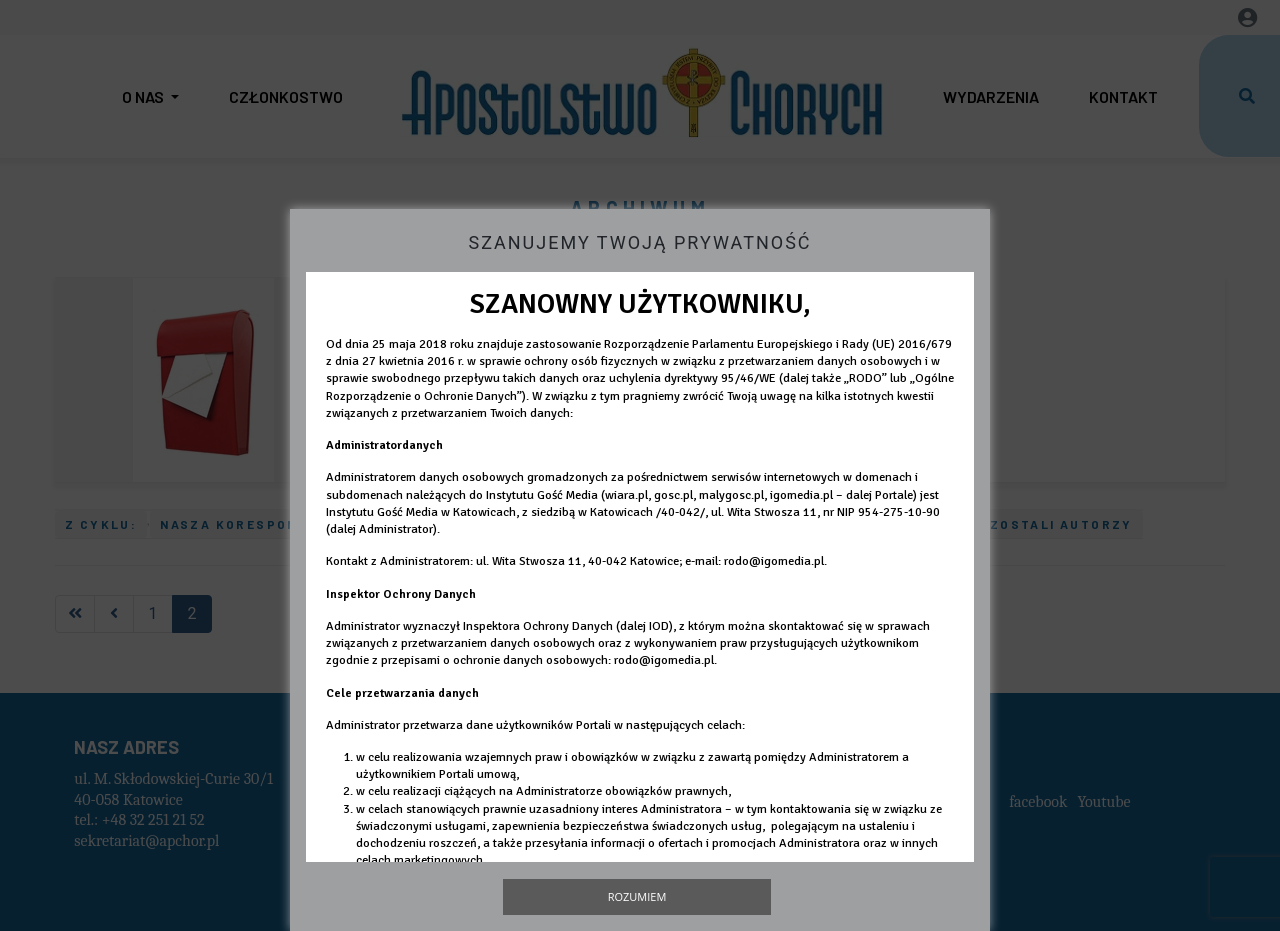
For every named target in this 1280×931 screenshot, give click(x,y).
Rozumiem (637, 896)
